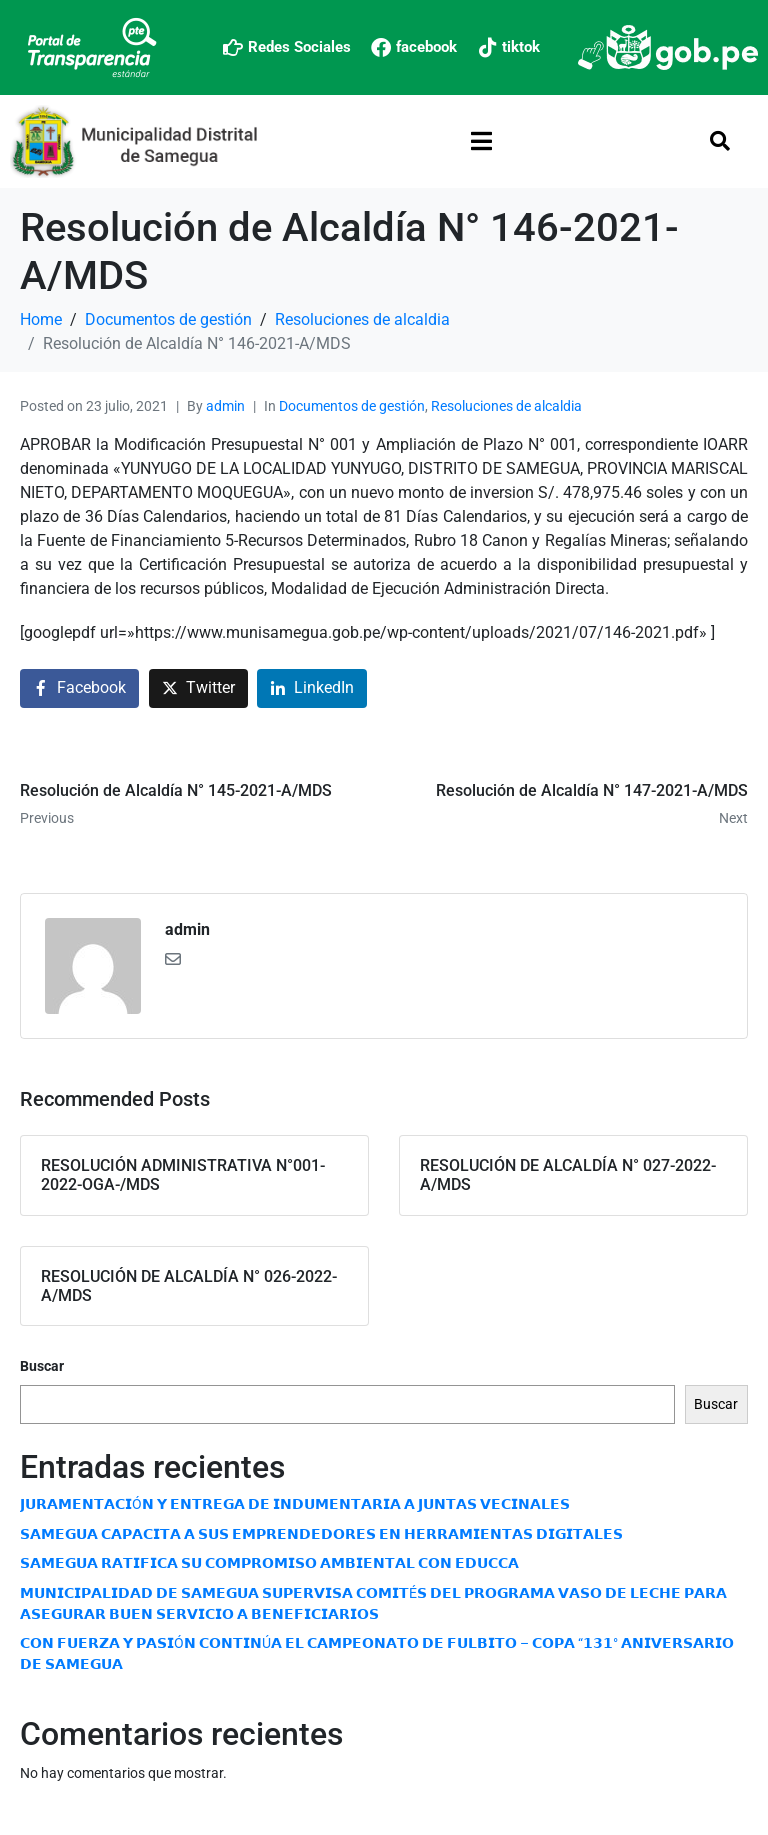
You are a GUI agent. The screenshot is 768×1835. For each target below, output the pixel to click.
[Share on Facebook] (79, 688)
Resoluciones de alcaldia (506, 406)
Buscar (42, 1366)
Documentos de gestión (352, 406)
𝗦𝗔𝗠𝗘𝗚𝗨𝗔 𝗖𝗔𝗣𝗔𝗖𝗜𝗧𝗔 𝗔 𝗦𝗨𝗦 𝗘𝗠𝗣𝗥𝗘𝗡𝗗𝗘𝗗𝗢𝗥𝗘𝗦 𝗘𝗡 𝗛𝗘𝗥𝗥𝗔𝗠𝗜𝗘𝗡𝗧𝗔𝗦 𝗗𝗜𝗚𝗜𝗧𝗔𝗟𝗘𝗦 (321, 1534)
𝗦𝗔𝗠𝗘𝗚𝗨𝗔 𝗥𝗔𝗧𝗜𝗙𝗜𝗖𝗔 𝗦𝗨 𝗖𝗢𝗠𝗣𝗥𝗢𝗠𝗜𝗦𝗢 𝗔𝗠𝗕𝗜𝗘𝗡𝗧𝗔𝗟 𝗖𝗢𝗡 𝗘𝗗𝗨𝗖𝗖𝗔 (269, 1563)
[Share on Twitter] (198, 688)
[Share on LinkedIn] (312, 688)
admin (225, 406)
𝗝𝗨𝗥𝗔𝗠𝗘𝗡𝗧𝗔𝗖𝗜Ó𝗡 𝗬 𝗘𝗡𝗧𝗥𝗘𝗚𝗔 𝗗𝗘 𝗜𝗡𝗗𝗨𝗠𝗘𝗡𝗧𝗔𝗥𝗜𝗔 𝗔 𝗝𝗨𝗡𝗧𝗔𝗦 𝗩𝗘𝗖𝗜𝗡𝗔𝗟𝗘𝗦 (295, 1504)
